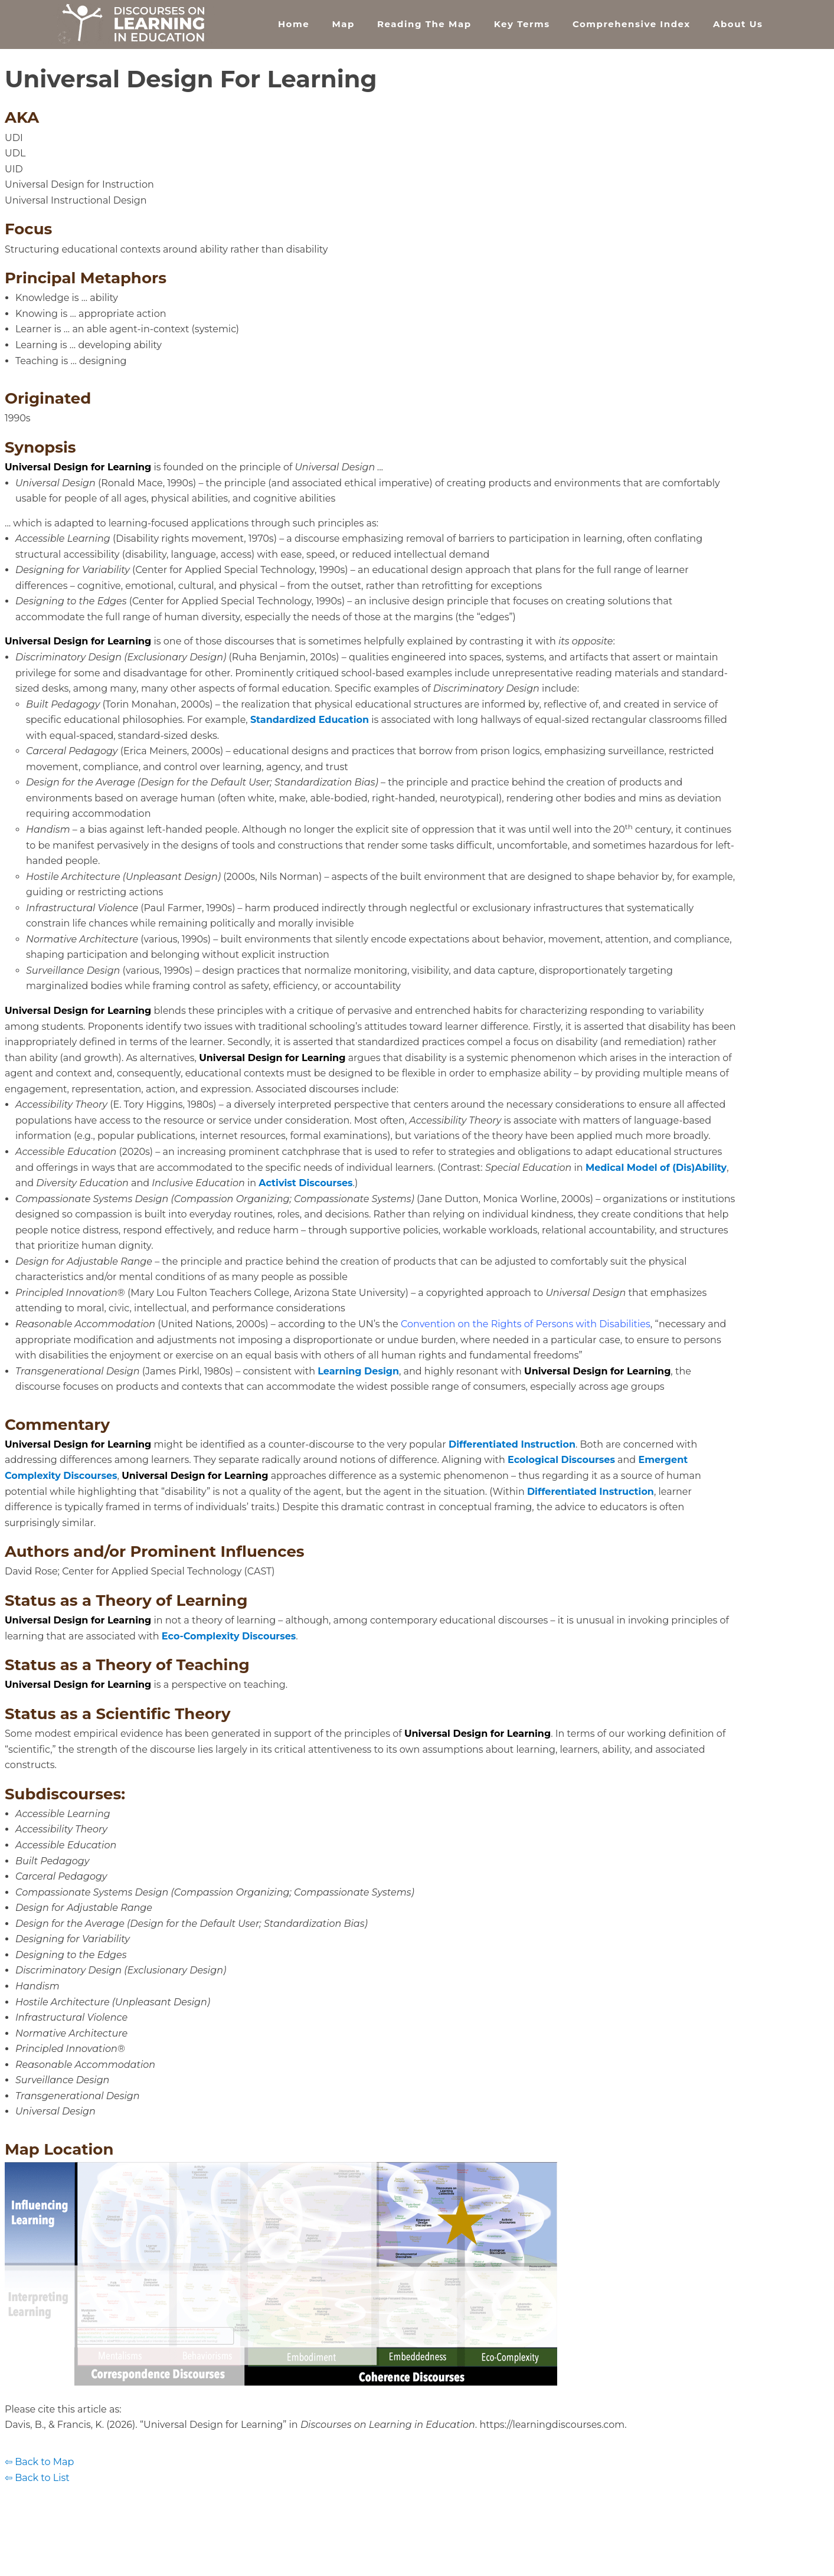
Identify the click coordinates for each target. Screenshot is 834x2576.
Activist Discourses (305, 1183)
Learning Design (358, 1371)
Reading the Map (424, 24)
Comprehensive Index (632, 24)
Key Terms (522, 24)
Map (343, 24)
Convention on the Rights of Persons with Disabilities (525, 1324)
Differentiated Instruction (512, 1444)
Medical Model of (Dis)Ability (656, 1167)
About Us (738, 24)
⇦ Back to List (37, 2477)
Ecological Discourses (561, 1459)
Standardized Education (309, 719)
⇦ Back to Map (39, 2461)
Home (293, 24)
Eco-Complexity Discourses (229, 1636)
